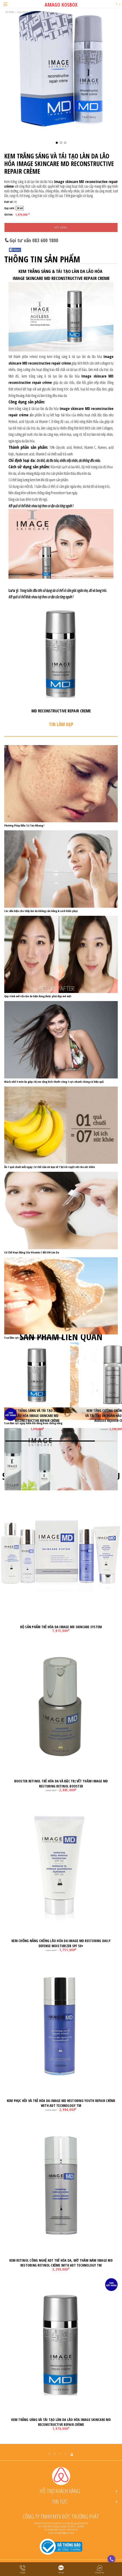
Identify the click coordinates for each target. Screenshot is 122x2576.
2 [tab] (61, 143)
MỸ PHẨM (9, 12)
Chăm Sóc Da (22, 12)
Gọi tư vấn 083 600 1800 (31, 239)
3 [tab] (65, 143)
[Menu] (5, 4)
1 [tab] (57, 143)
